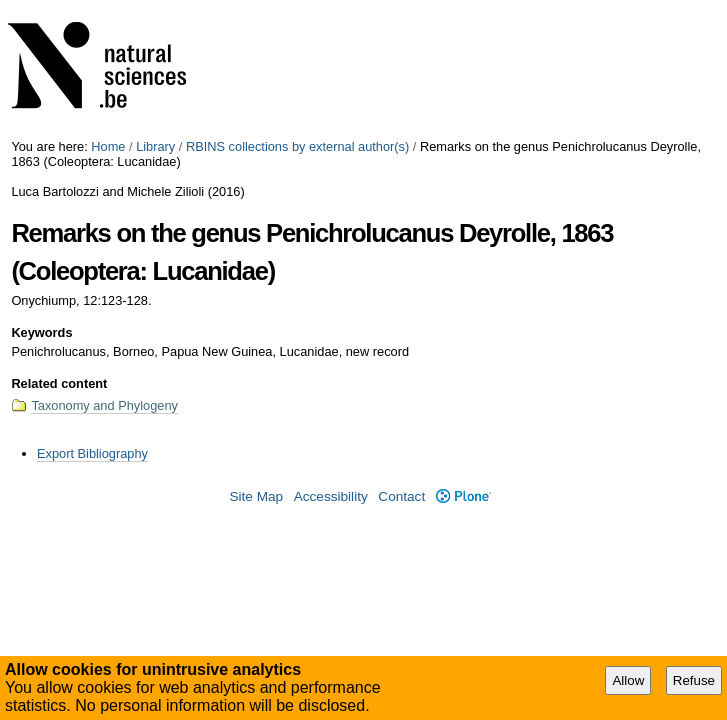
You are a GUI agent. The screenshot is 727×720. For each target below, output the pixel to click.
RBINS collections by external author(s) (297, 146)
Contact (401, 496)
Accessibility (331, 496)
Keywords (41, 332)
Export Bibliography (92, 453)
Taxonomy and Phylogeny (104, 405)
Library (155, 146)
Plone (463, 496)
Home (108, 146)
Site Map (256, 496)
